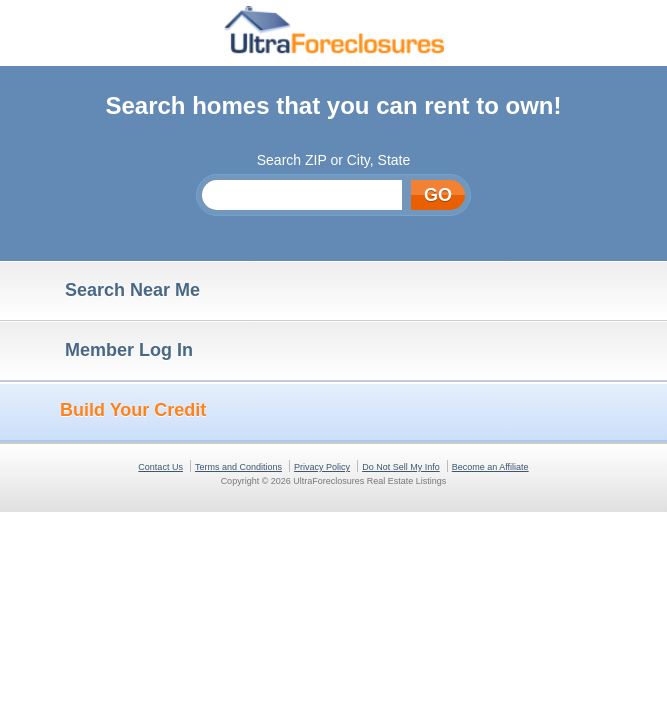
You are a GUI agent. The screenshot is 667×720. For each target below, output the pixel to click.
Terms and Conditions (238, 467)
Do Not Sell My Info (401, 467)
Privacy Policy (322, 467)
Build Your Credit (108, 411)
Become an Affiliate (490, 467)
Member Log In (101, 351)
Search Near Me (105, 291)
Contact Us (160, 467)
